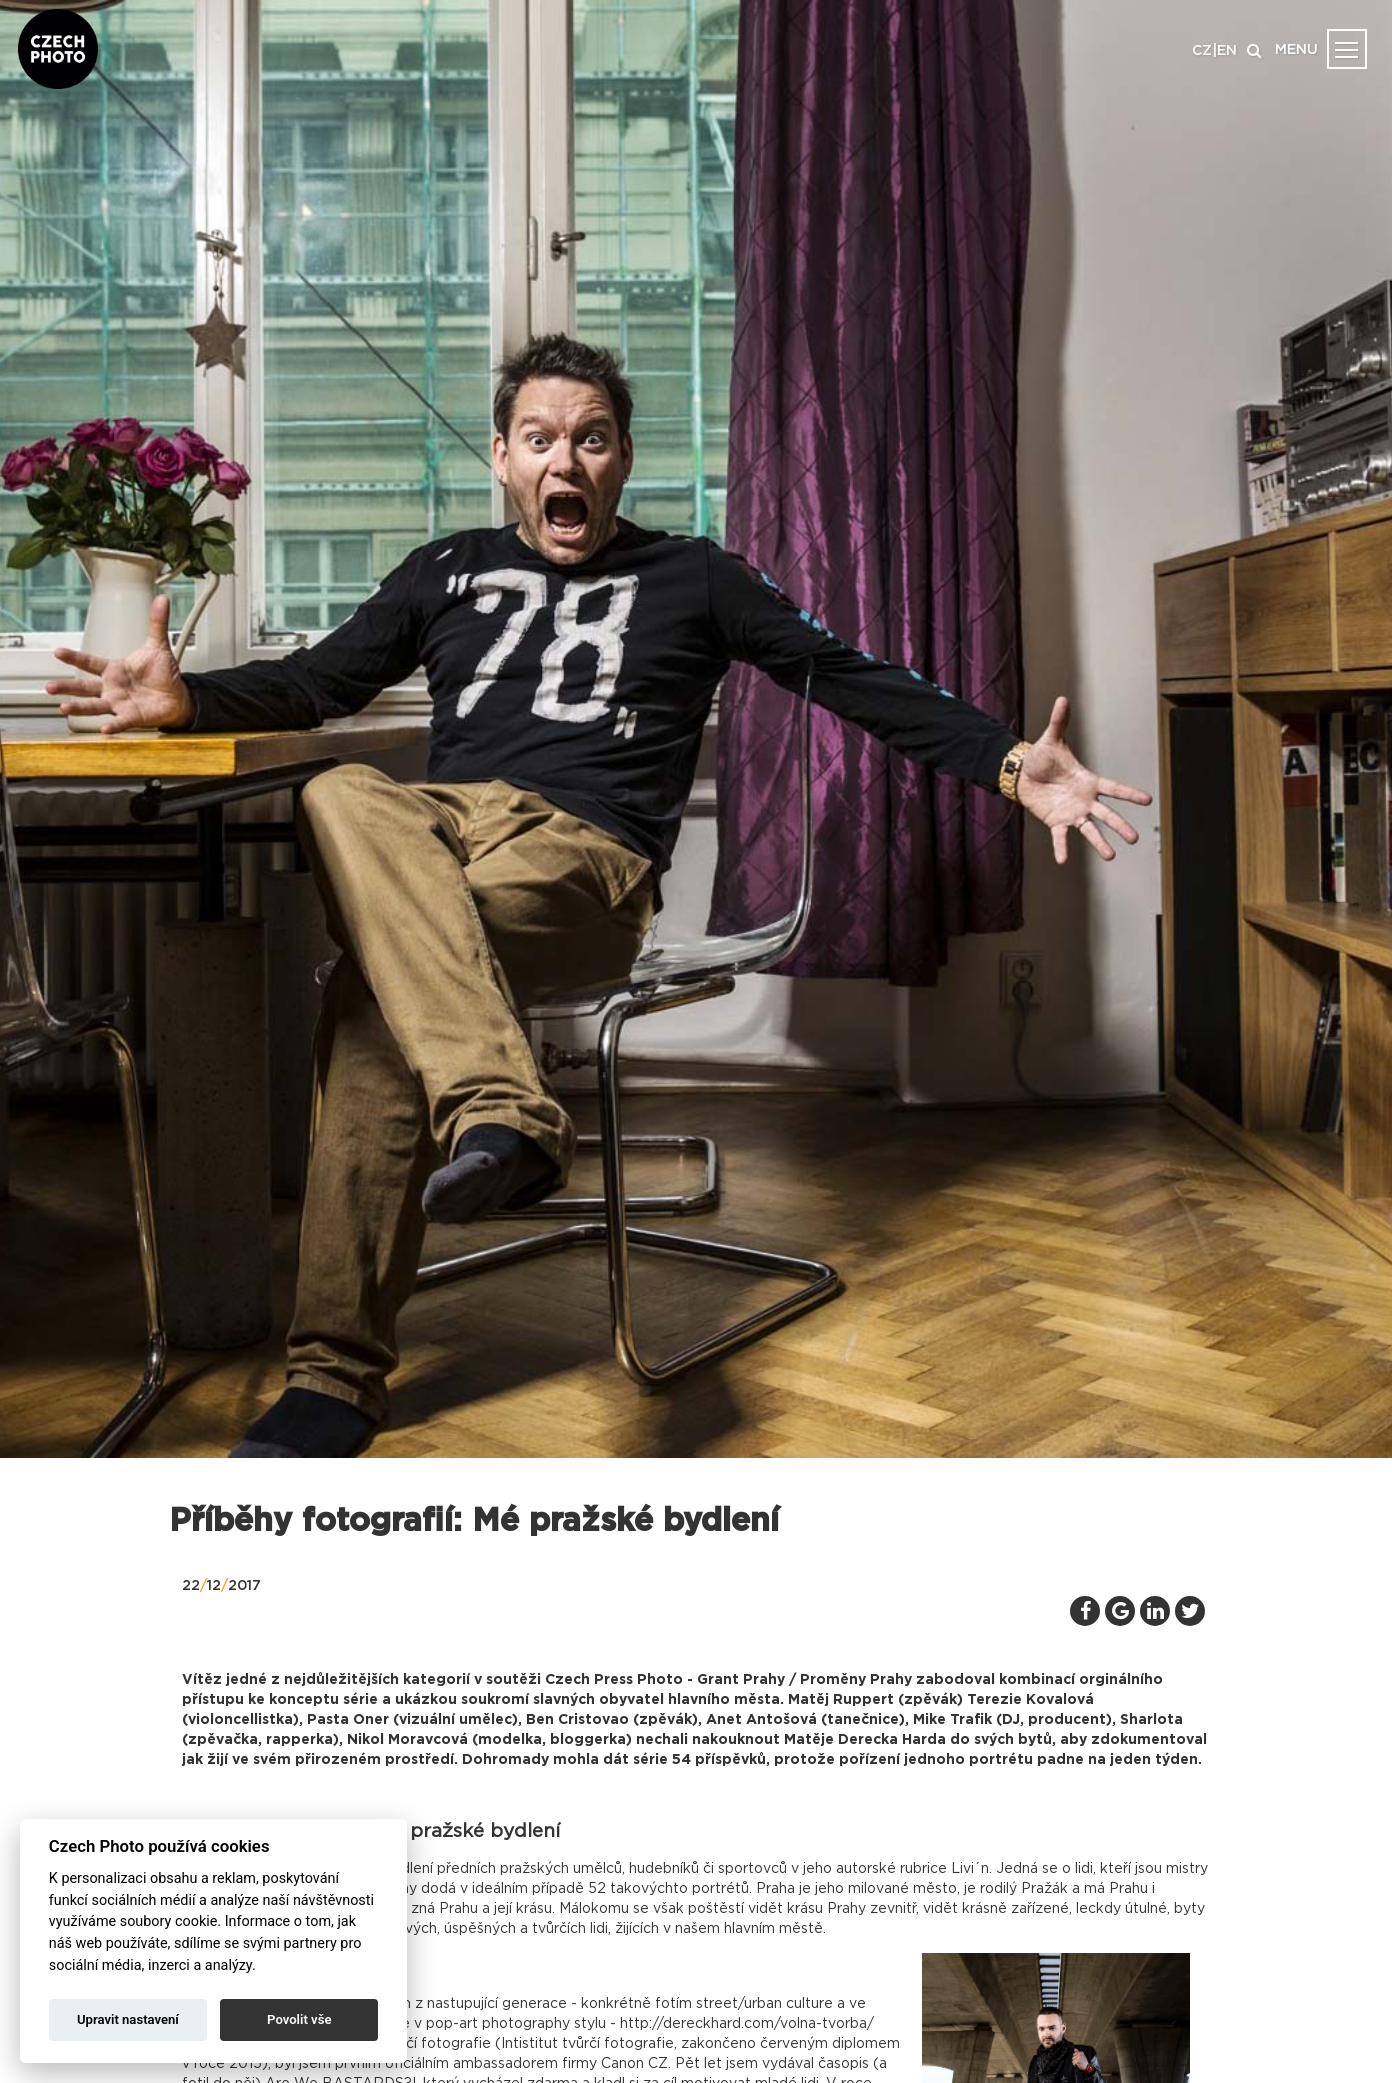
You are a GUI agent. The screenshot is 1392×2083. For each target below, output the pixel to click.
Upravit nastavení (128, 2019)
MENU (1296, 50)
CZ (1202, 51)
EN (1227, 51)
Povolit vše (299, 2019)
